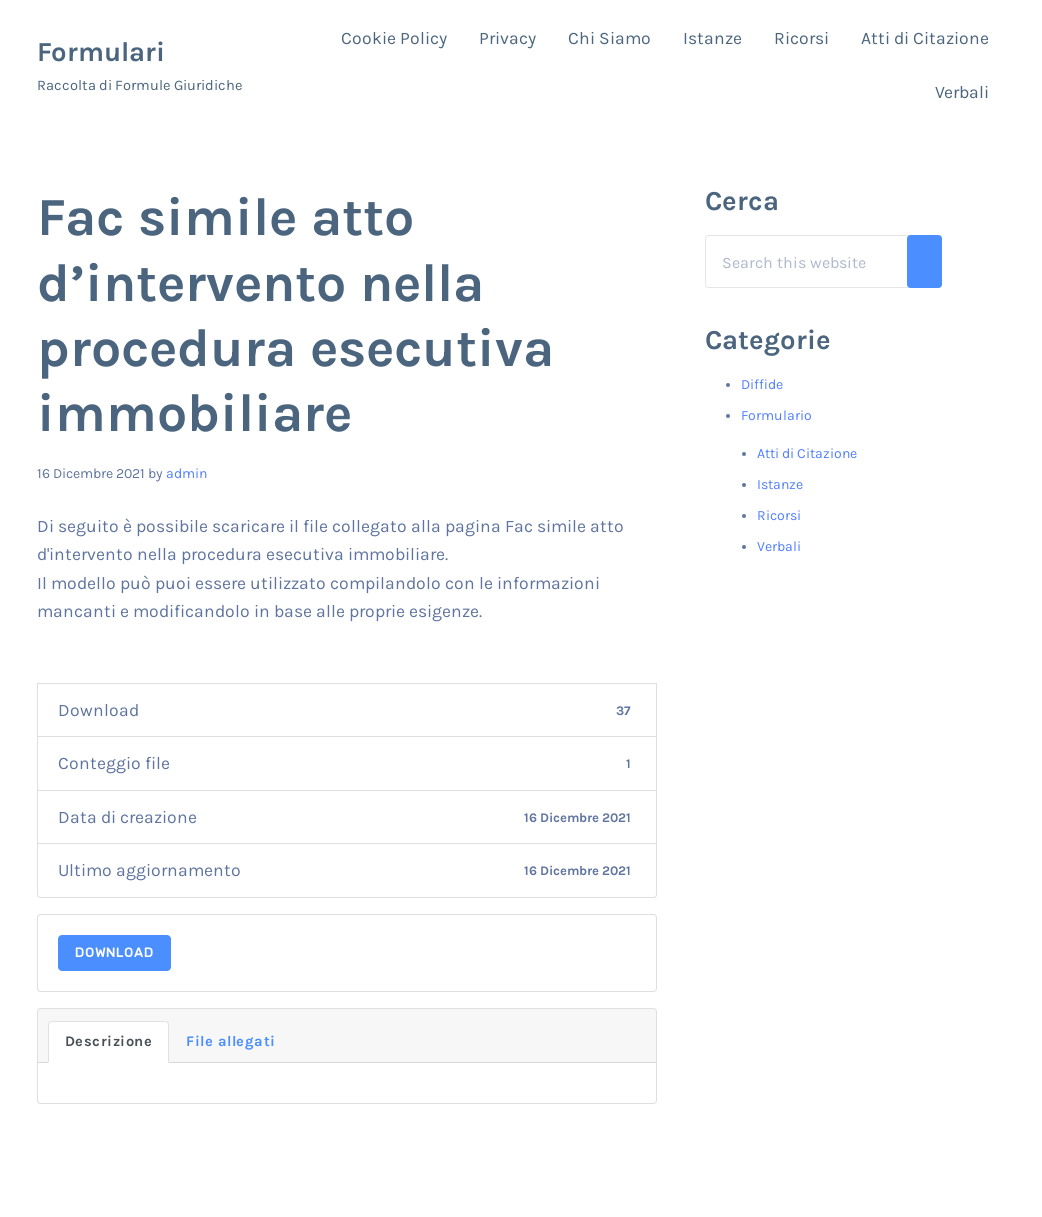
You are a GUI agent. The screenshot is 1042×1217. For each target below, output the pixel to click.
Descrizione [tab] (109, 1041)
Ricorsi (779, 515)
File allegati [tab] (231, 1041)
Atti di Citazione (807, 453)
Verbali (779, 546)
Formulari (101, 52)
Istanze (780, 484)
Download (114, 952)
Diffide (762, 384)
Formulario (776, 415)
